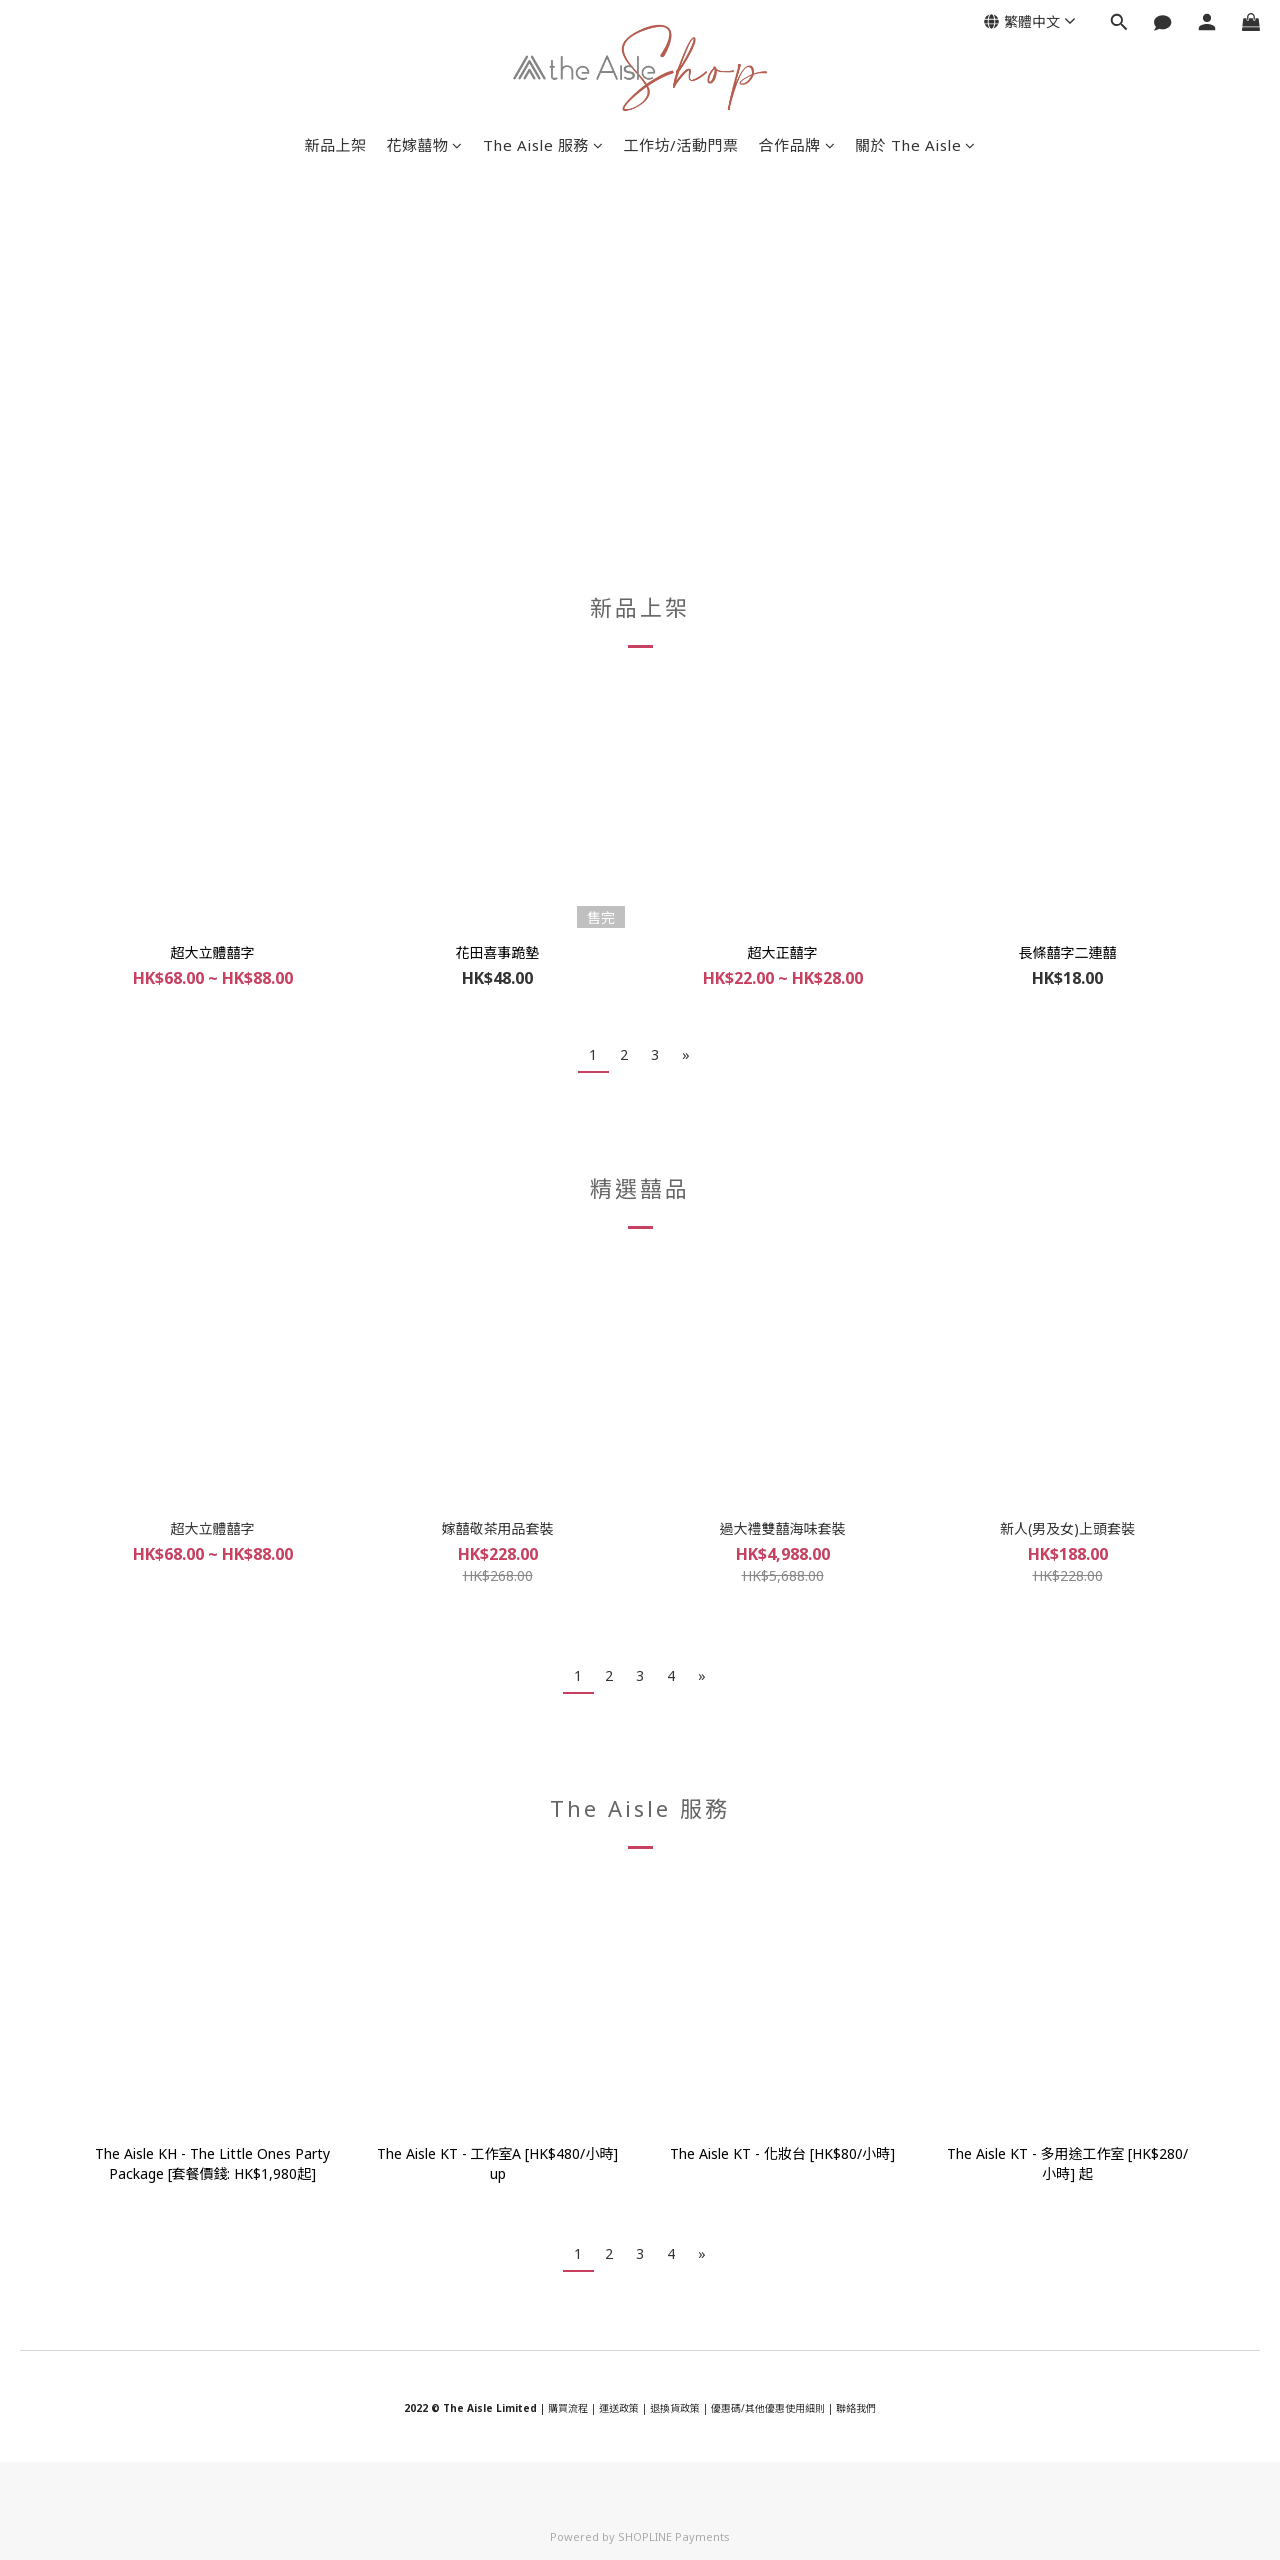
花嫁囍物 (424, 145)
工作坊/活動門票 (681, 145)
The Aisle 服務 (543, 145)
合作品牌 (797, 145)
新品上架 (335, 145)
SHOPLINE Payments (674, 2536)
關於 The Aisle (915, 145)
